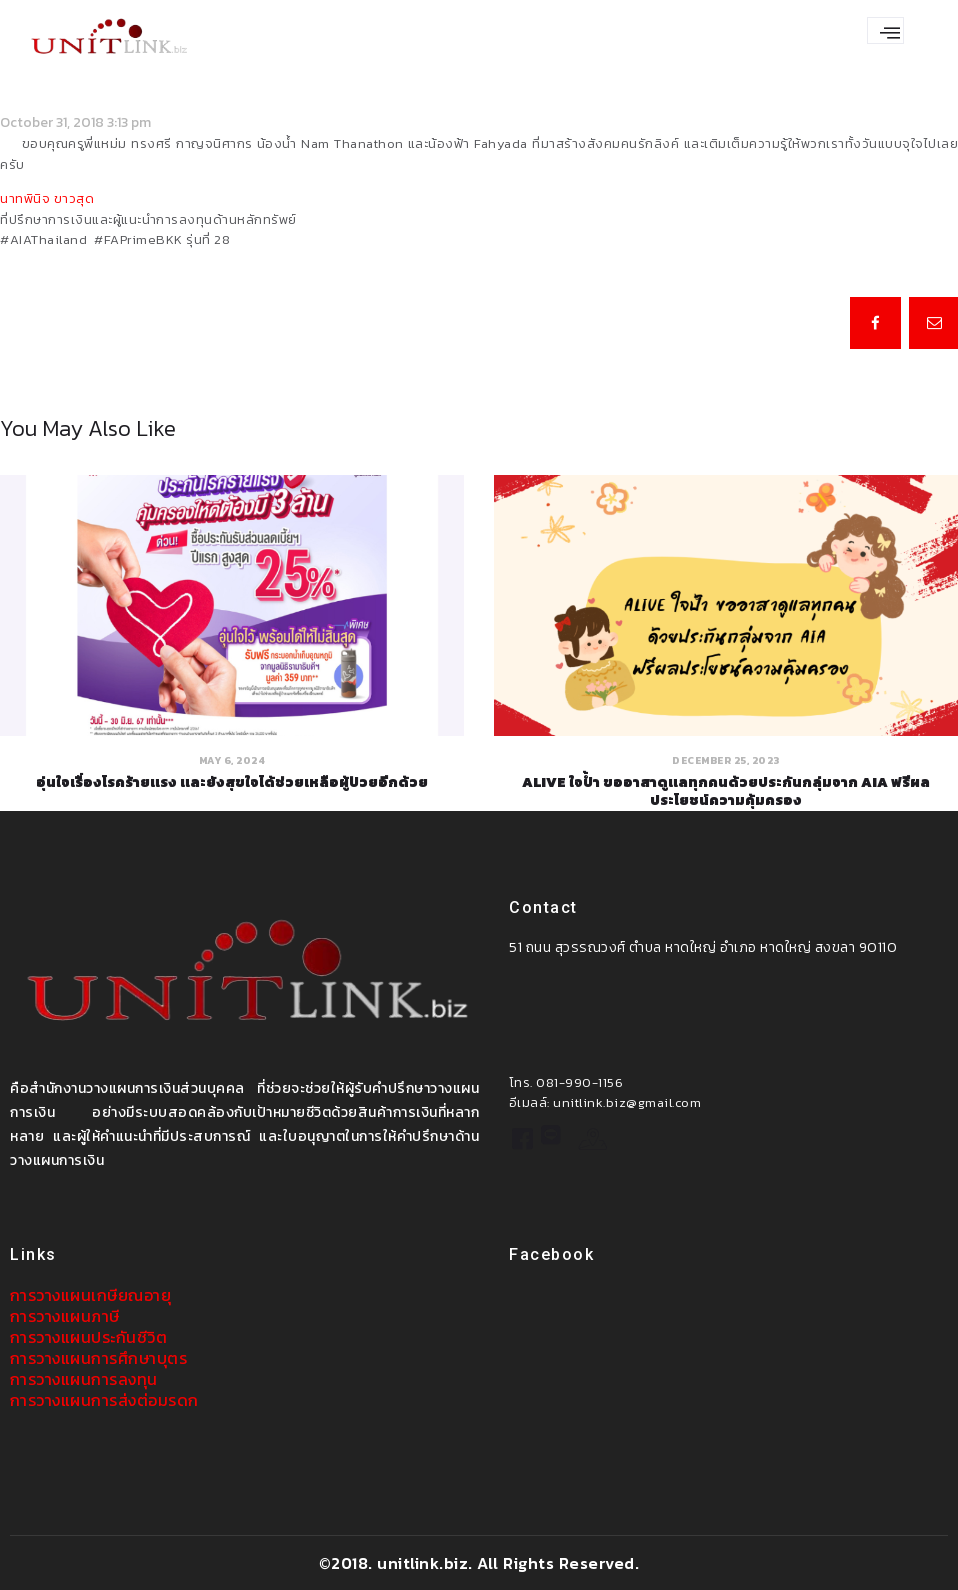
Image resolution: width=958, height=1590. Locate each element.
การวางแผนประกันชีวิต (89, 1336)
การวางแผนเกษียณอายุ (91, 1295)
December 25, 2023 (726, 759)
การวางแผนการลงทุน (84, 1378)
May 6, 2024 (232, 759)
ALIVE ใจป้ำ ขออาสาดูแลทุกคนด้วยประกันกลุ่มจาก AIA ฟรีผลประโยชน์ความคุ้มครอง (726, 791)
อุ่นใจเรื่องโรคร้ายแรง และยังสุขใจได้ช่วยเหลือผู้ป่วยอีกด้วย (232, 782)
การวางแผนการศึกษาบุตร (99, 1357)
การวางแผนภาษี (65, 1315)
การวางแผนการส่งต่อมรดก (104, 1399)
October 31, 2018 (52, 122)
